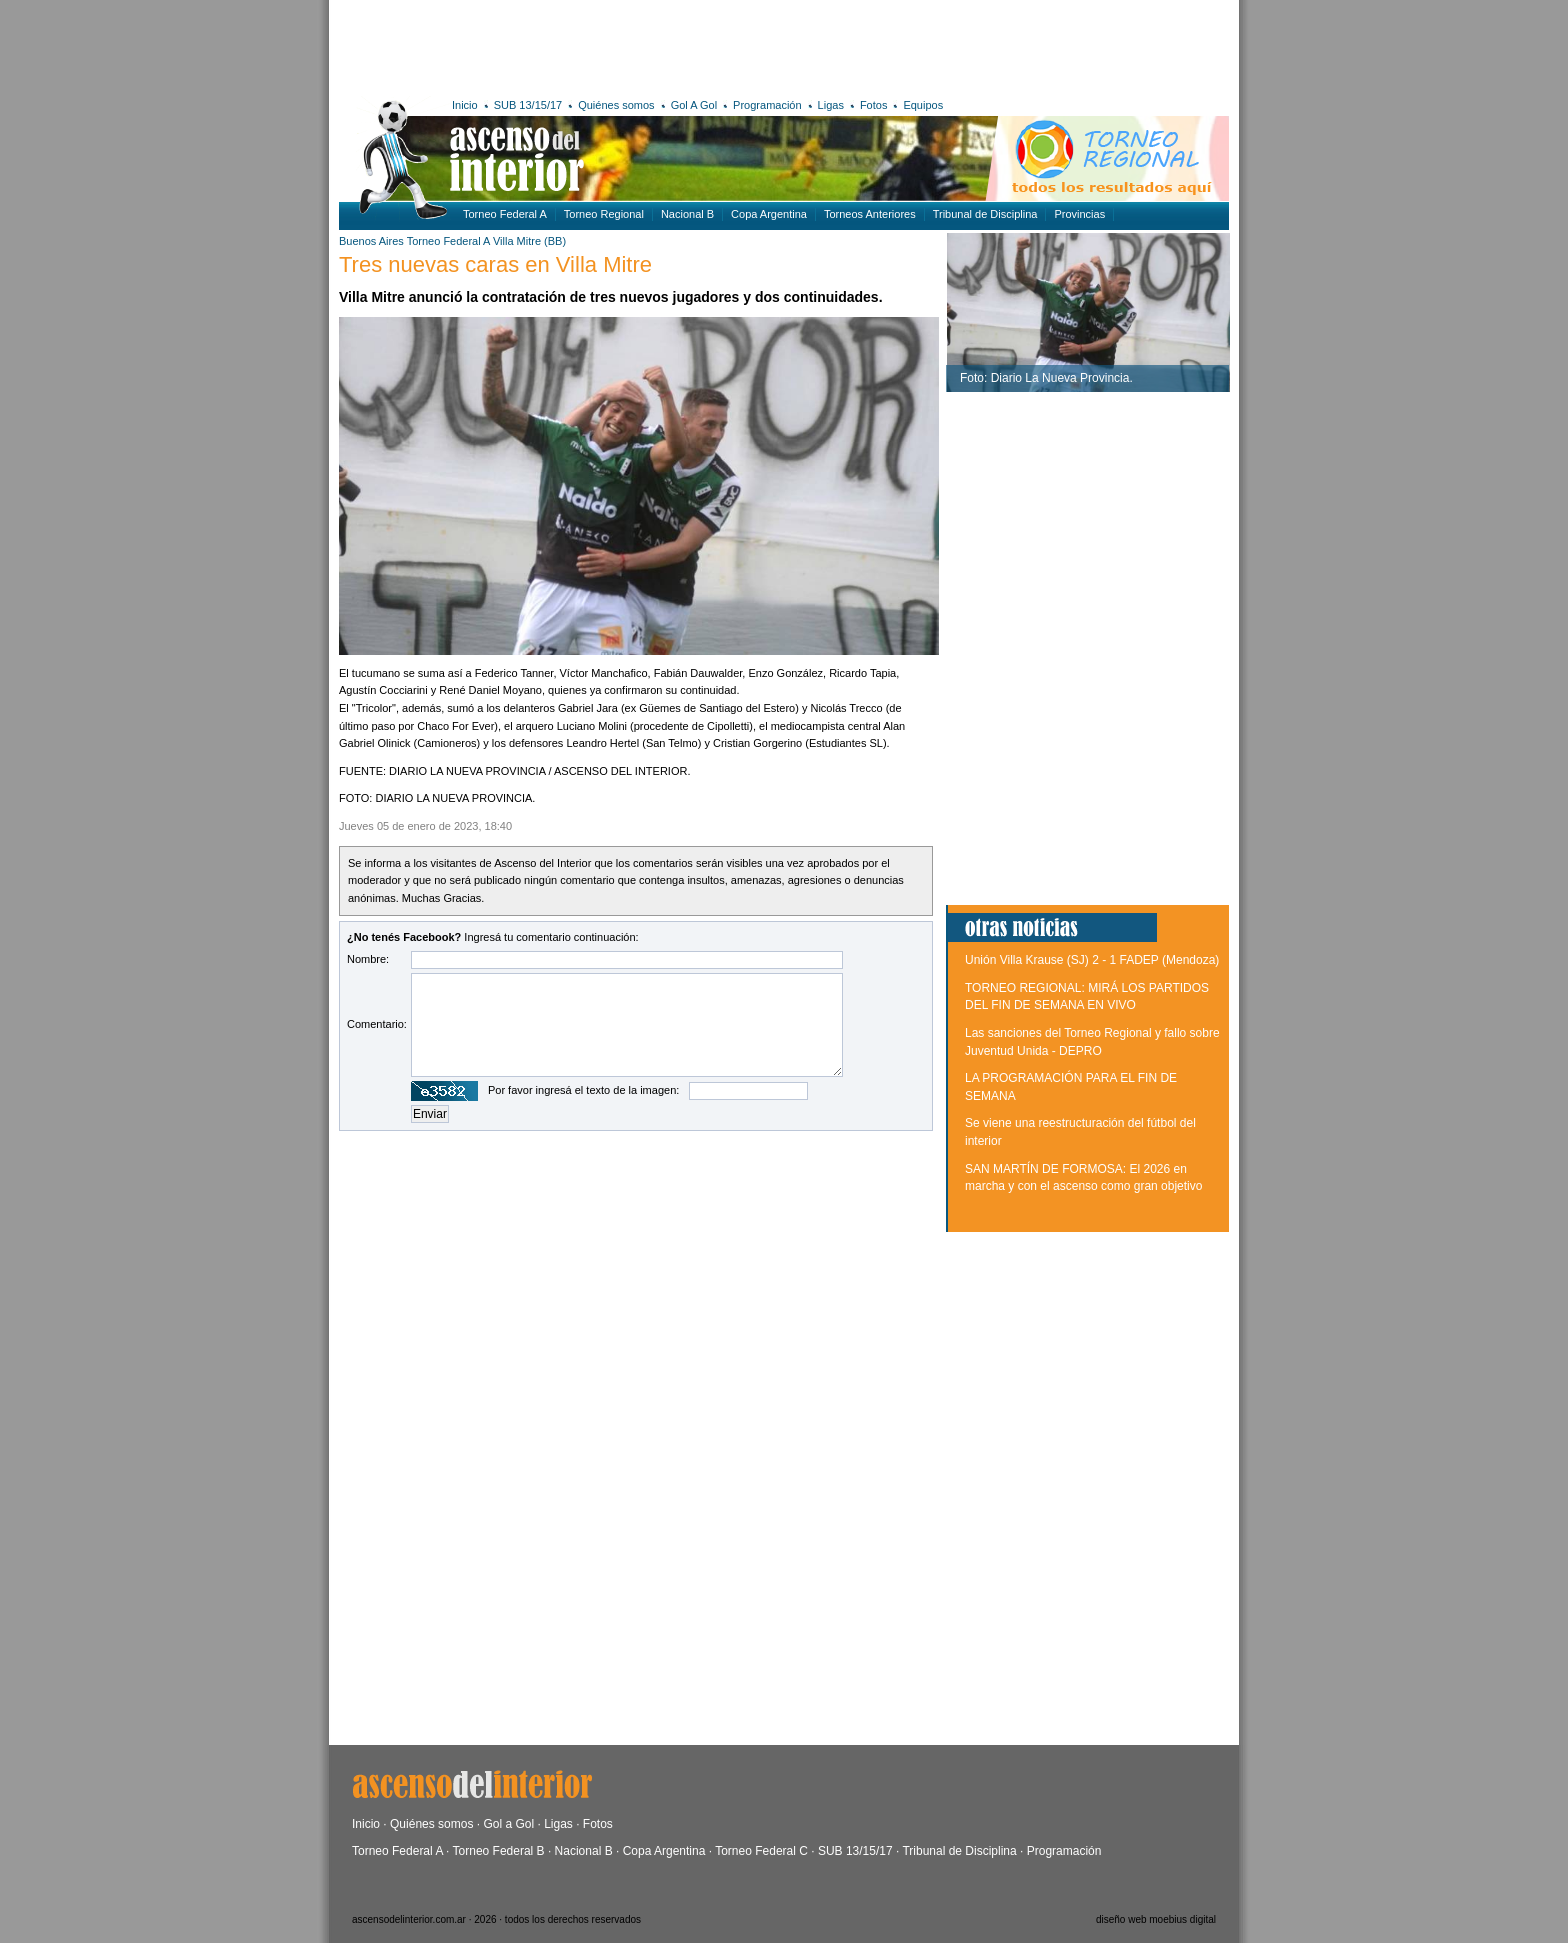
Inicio (465, 105)
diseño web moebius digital (1156, 1919)
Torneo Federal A (505, 214)
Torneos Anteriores (870, 214)
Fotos (874, 105)
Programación (767, 105)
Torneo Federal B (499, 1851)
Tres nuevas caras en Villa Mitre (495, 264)
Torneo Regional (604, 214)
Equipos (923, 105)
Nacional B (687, 214)
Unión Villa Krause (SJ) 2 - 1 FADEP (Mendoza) (1092, 960)
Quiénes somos (616, 105)
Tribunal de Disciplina (985, 214)
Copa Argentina (769, 214)
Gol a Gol (508, 1824)
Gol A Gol (694, 105)
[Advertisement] (631, 45)
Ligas (831, 105)
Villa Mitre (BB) (529, 241)
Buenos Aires (371, 241)
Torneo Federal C (761, 1851)
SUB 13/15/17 (528, 105)
